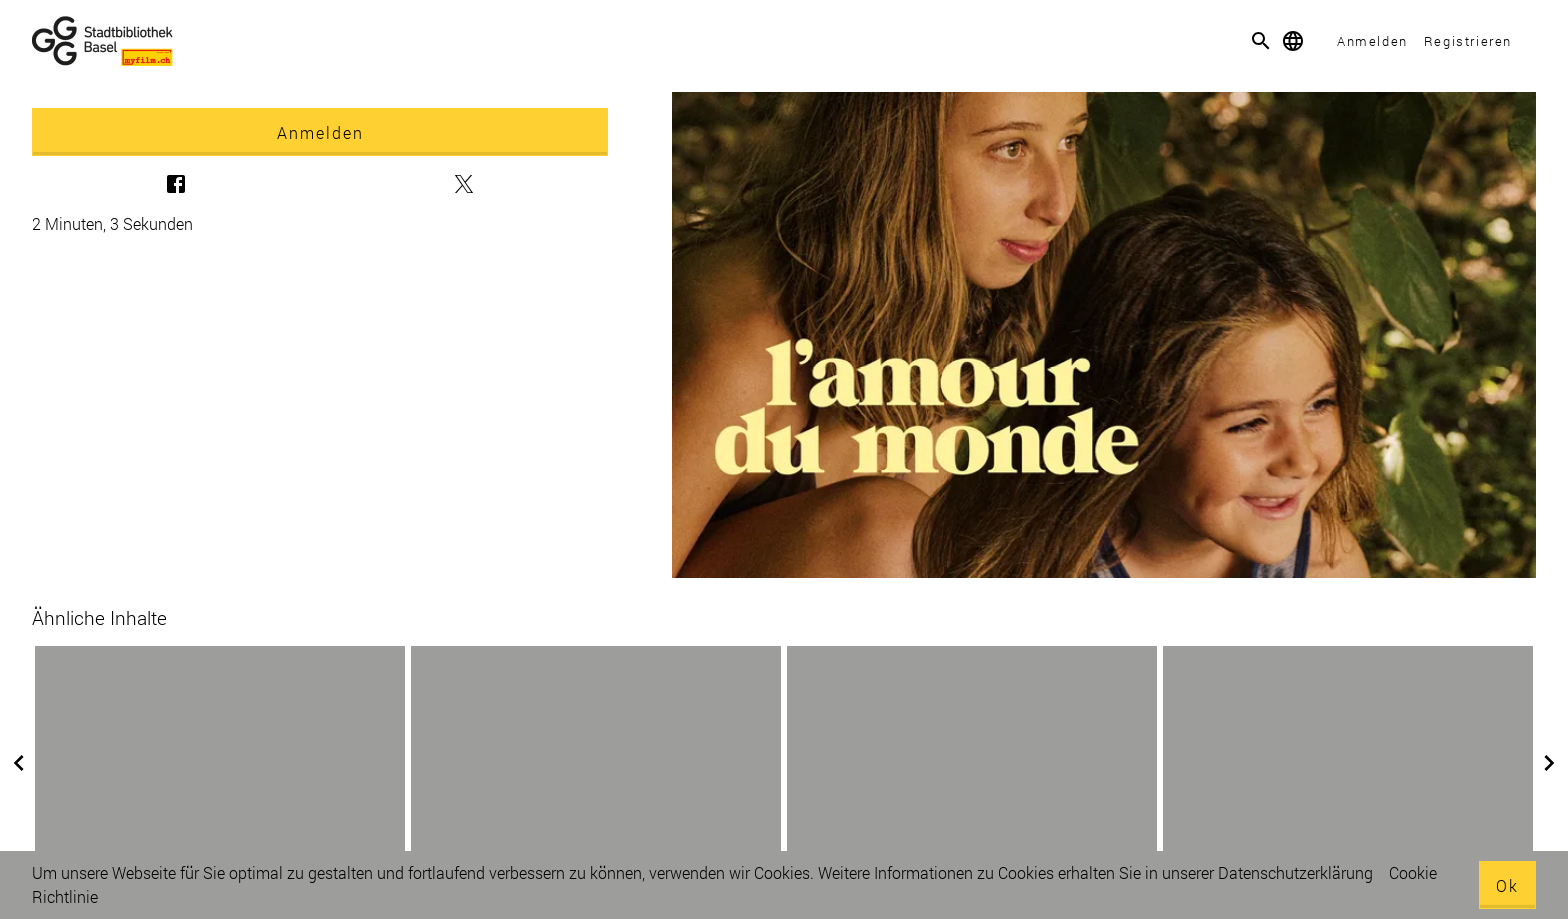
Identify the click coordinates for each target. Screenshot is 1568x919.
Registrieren (1468, 41)
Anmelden (1372, 41)
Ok (1507, 885)
